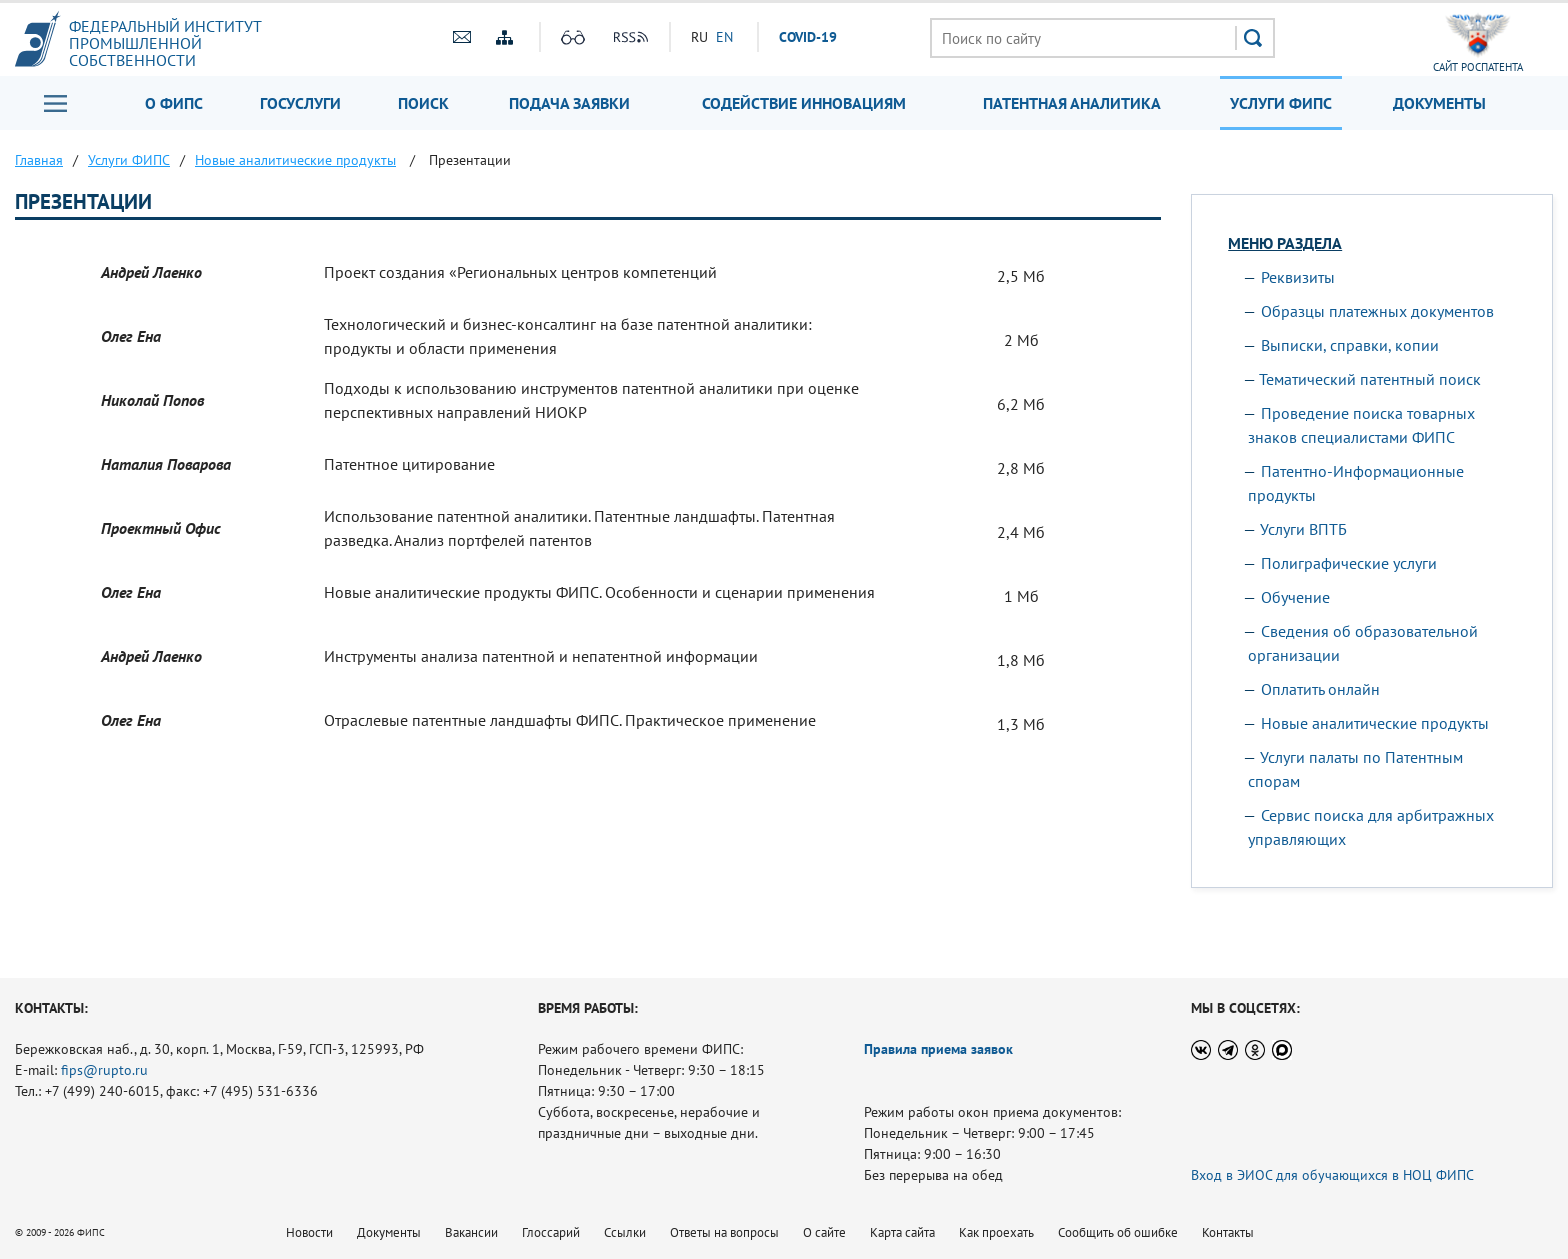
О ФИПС (174, 103)
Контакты (1228, 1232)
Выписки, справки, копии (1350, 345)
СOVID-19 (808, 37)
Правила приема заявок (938, 1049)
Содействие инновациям (804, 103)
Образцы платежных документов (1377, 311)
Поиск (423, 103)
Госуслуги (300, 103)
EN (724, 37)
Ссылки (625, 1232)
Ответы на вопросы (724, 1232)
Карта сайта (902, 1232)
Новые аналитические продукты (1375, 723)
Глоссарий (551, 1232)
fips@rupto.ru (104, 1070)
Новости (309, 1232)
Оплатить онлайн (1320, 689)
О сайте (824, 1232)
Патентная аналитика (1072, 103)
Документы (1439, 103)
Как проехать (996, 1232)
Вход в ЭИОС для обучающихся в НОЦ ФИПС (1332, 1175)
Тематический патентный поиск (1370, 379)
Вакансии (471, 1232)
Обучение (1295, 597)
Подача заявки (569, 103)
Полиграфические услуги (1349, 563)
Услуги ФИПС (1281, 103)
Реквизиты (1298, 277)
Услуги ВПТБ (1303, 529)
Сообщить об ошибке (1118, 1232)
